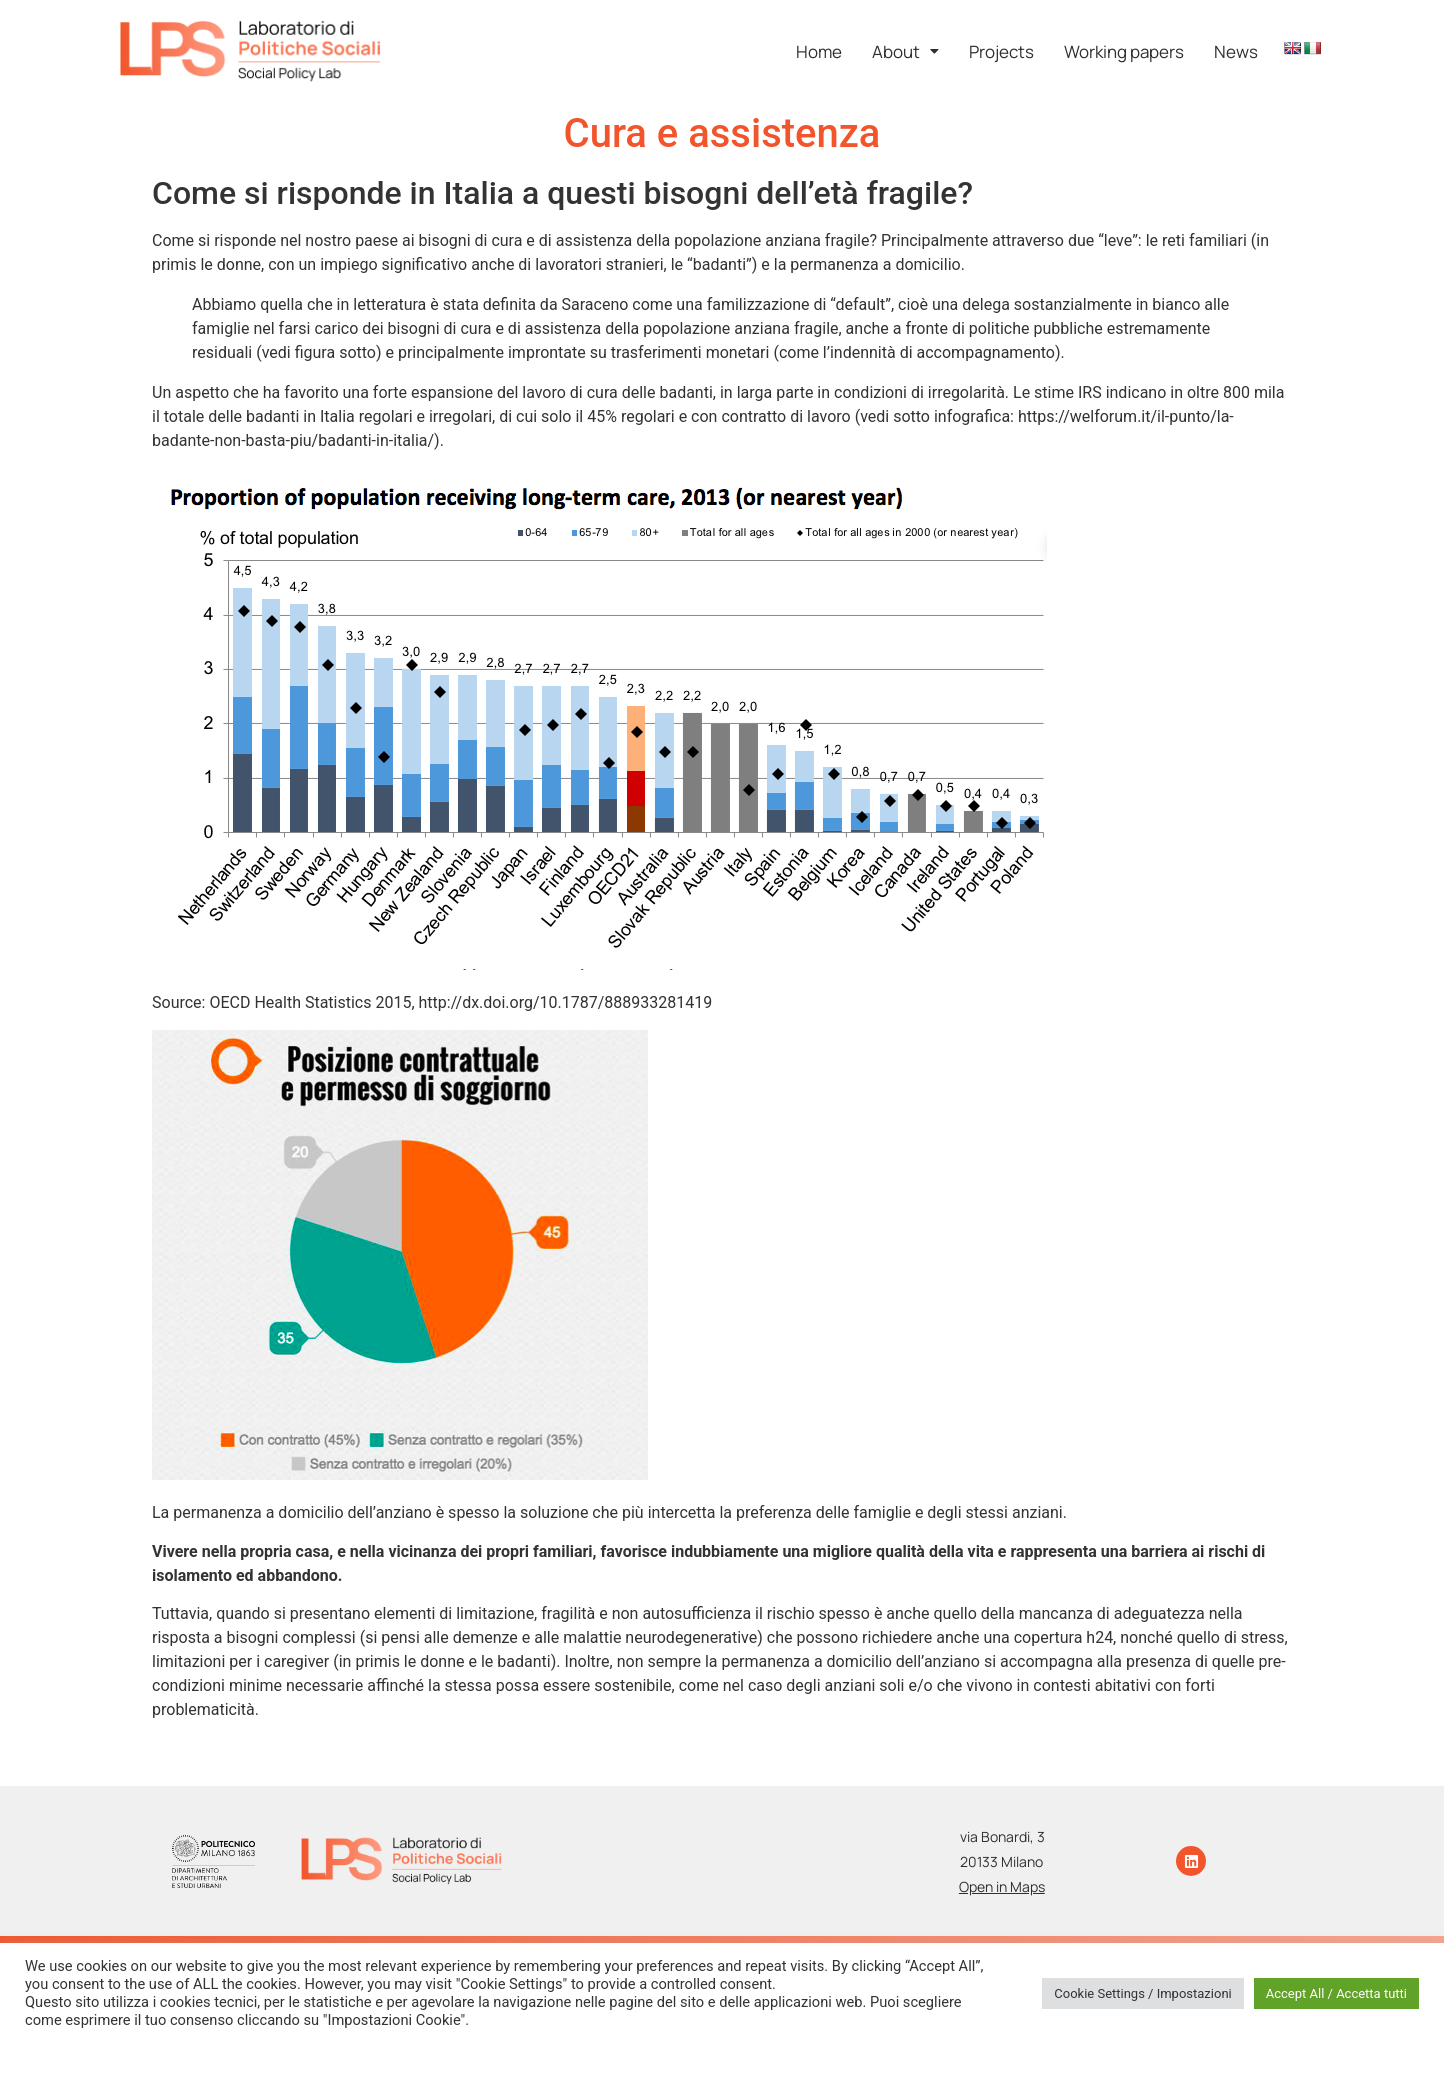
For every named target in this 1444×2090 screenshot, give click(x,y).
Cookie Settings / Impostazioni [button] (1143, 1993)
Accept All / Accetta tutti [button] (1336, 1993)
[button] (905, 51)
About (905, 51)
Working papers (1124, 51)
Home (819, 51)
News (1236, 51)
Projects (1001, 51)
